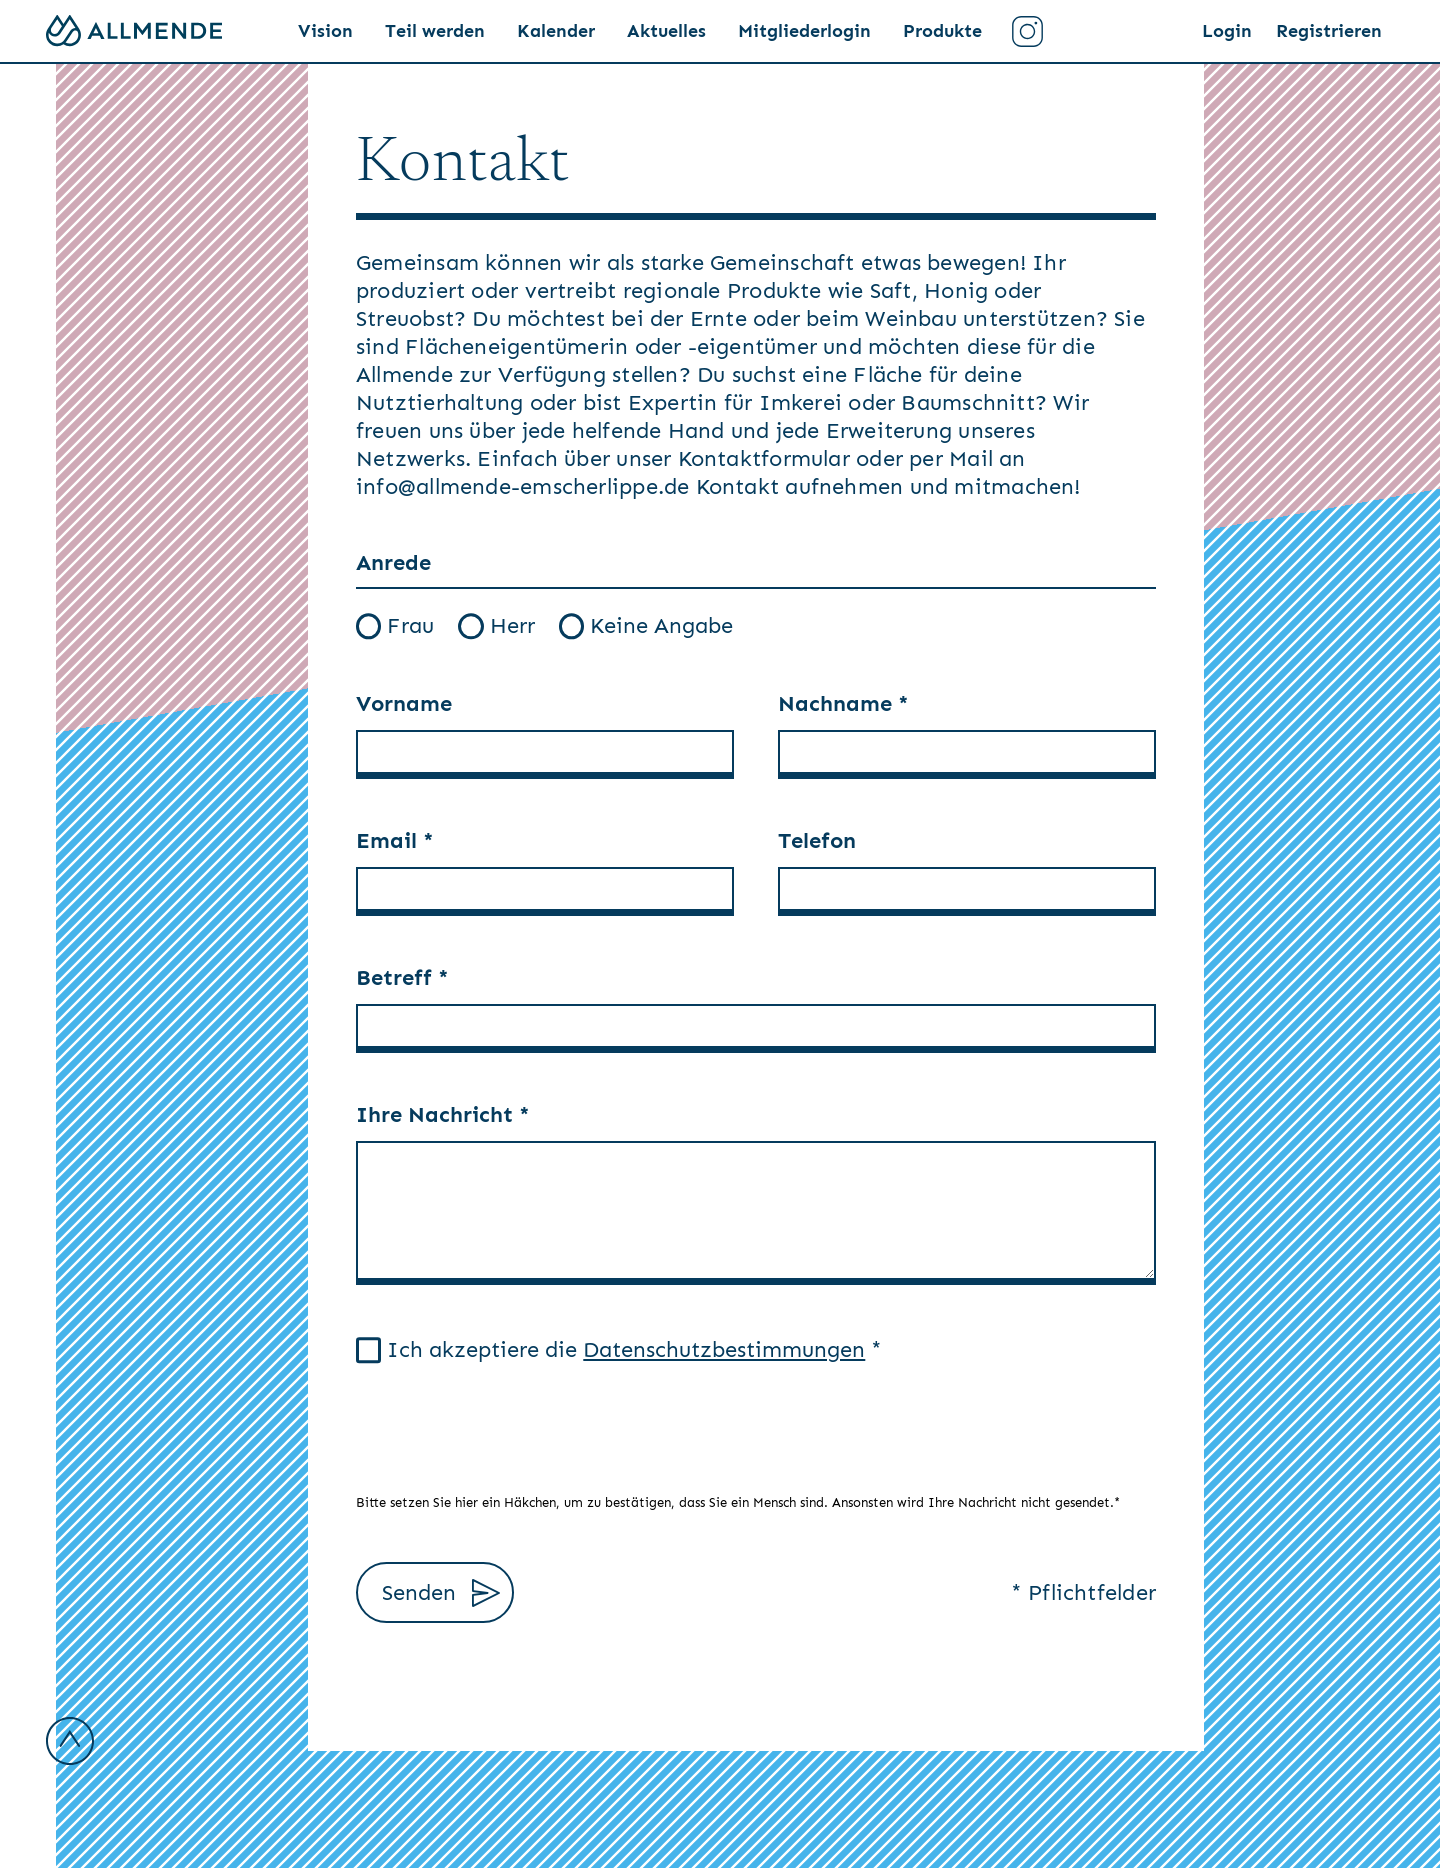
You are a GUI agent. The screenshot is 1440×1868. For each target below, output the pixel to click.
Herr (496, 625)
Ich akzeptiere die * (619, 1349)
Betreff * (402, 977)
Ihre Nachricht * (443, 1114)
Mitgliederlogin (804, 31)
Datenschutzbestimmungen (724, 1349)
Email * (395, 840)
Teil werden (435, 31)
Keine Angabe (646, 625)
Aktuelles (666, 31)
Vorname (404, 703)
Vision (325, 31)
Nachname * (843, 703)
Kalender (556, 31)
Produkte (942, 31)
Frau (395, 625)
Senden (441, 1593)
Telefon (817, 840)
